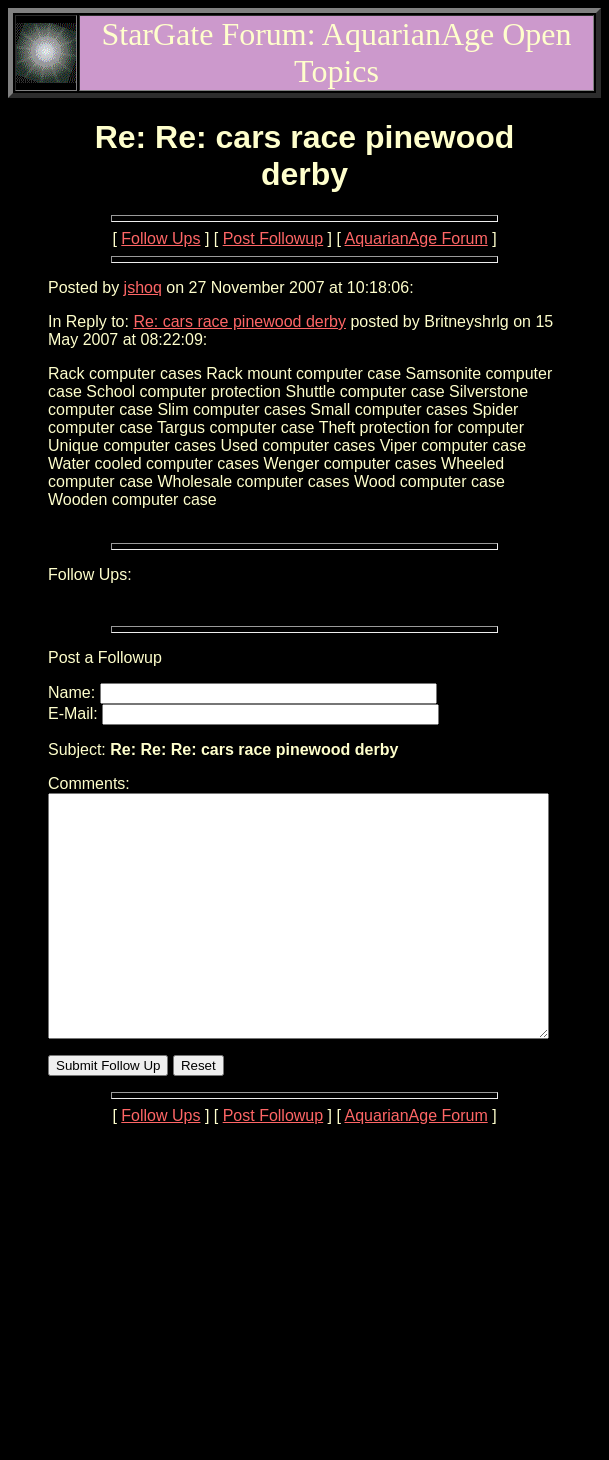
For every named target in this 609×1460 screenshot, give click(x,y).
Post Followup (273, 238)
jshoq (143, 287)
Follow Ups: (90, 574)
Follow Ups (160, 238)
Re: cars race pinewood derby (239, 321)
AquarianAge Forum (416, 238)
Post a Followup (105, 657)
